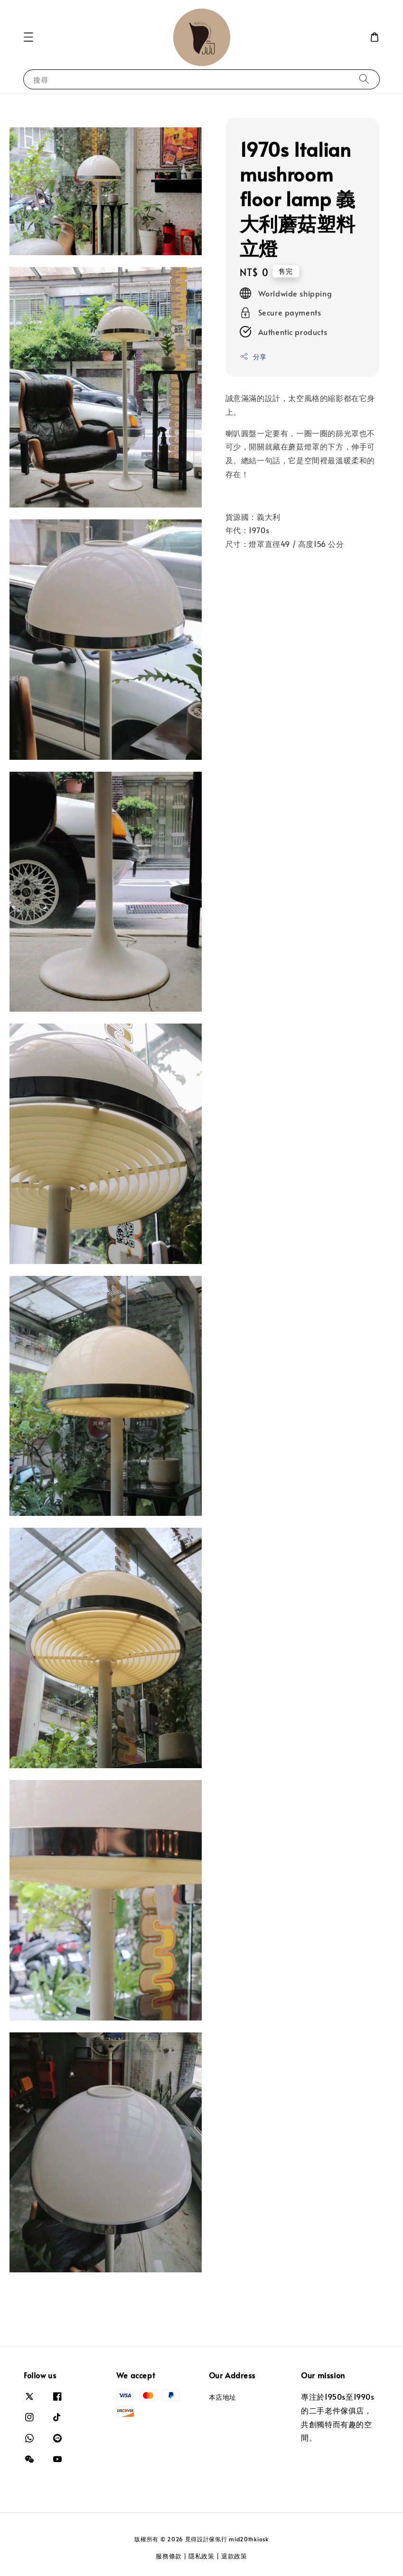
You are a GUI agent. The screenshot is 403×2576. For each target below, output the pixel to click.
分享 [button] (253, 356)
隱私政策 (201, 2556)
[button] (28, 37)
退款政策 (234, 2556)
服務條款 (169, 2556)
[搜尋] (364, 79)
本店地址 (222, 2397)
